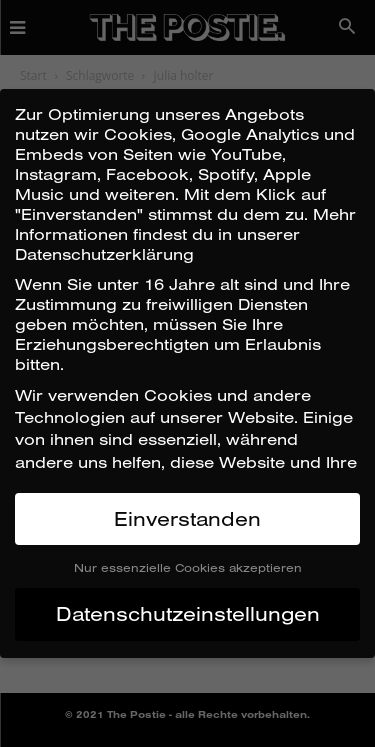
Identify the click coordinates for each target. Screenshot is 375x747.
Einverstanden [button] (187, 518)
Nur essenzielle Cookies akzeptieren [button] (188, 567)
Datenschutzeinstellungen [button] (188, 613)
